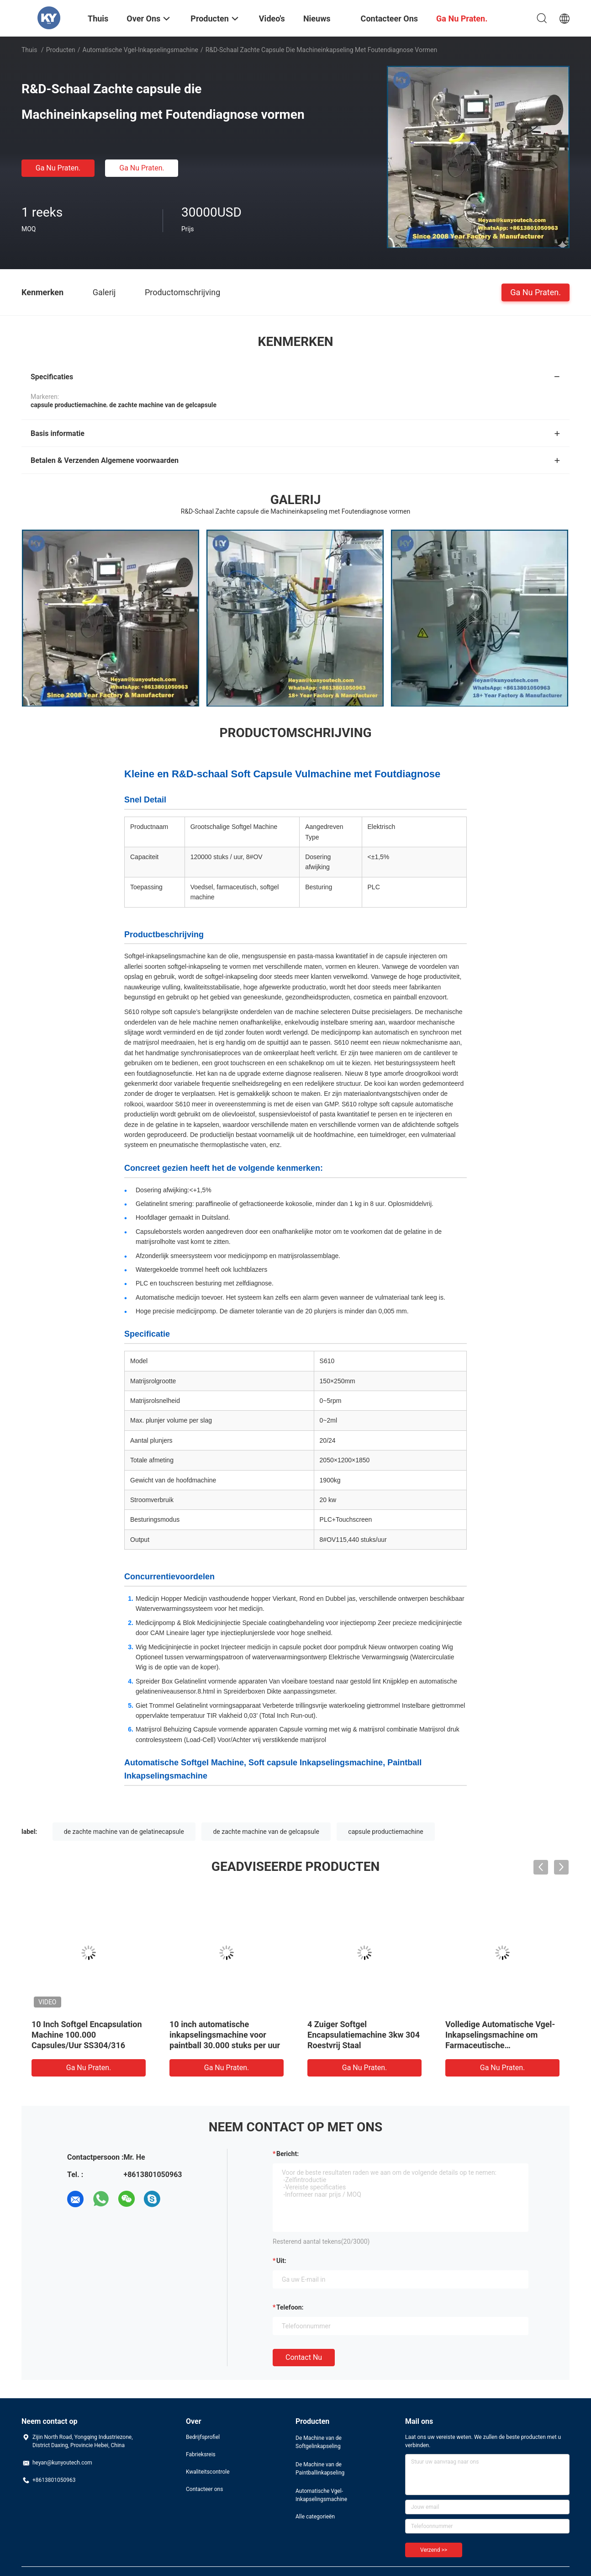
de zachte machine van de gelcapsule (266, 1831)
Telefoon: (289, 2307)
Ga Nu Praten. (58, 168)
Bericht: (287, 2153)
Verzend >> (433, 2550)
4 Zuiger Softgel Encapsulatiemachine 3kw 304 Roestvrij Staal (363, 2034)
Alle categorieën (315, 2516)
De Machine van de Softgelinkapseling (319, 2442)
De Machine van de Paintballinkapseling (320, 2468)
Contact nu (303, 2357)
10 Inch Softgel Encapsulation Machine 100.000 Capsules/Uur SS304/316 (87, 2034)
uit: (281, 2260)
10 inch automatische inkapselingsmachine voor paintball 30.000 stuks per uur (224, 2034)
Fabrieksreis (201, 2454)
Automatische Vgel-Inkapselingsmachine (140, 49)
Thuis (29, 49)
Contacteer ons (204, 2489)
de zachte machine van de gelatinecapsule (124, 1831)
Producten (60, 49)
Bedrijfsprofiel (203, 2437)
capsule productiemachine (385, 1831)
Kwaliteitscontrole (208, 2472)
